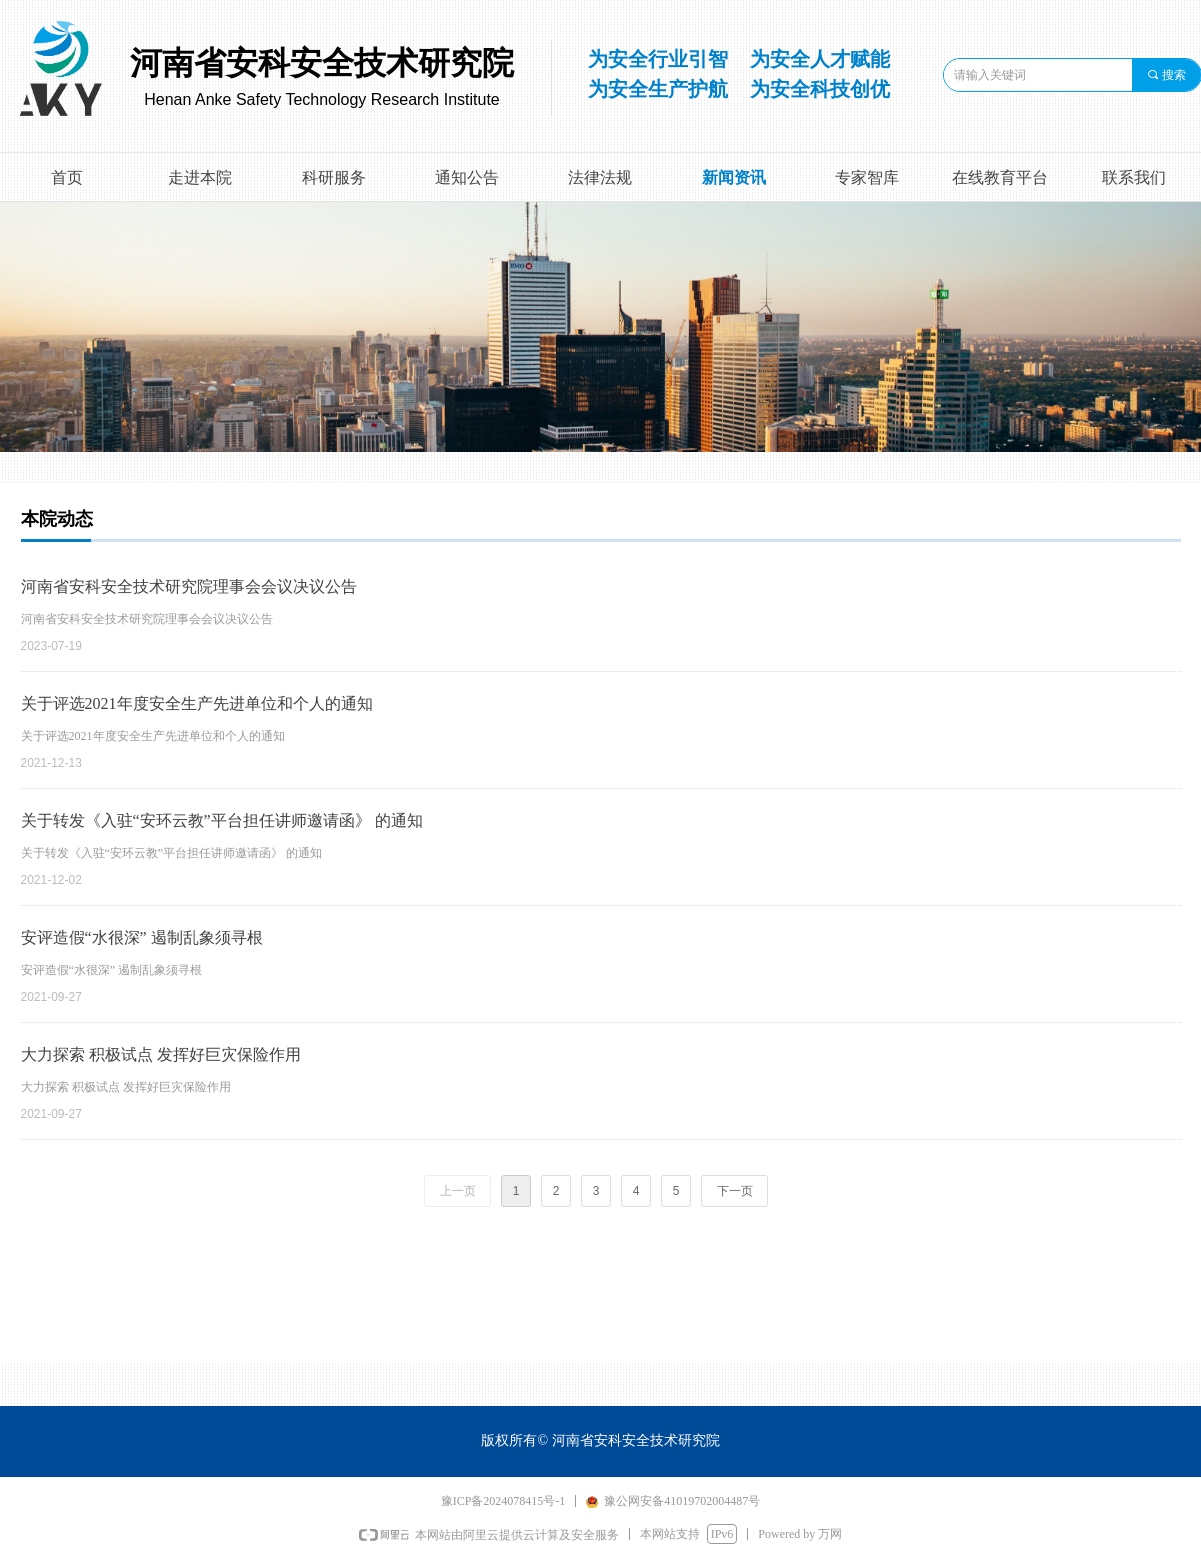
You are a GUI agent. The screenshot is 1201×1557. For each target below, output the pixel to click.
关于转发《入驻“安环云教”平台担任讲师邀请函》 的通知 (222, 820)
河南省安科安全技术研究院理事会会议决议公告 (189, 586)
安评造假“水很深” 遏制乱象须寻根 (142, 937)
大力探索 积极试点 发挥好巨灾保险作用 (161, 1054)
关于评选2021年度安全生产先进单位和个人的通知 (197, 703)
